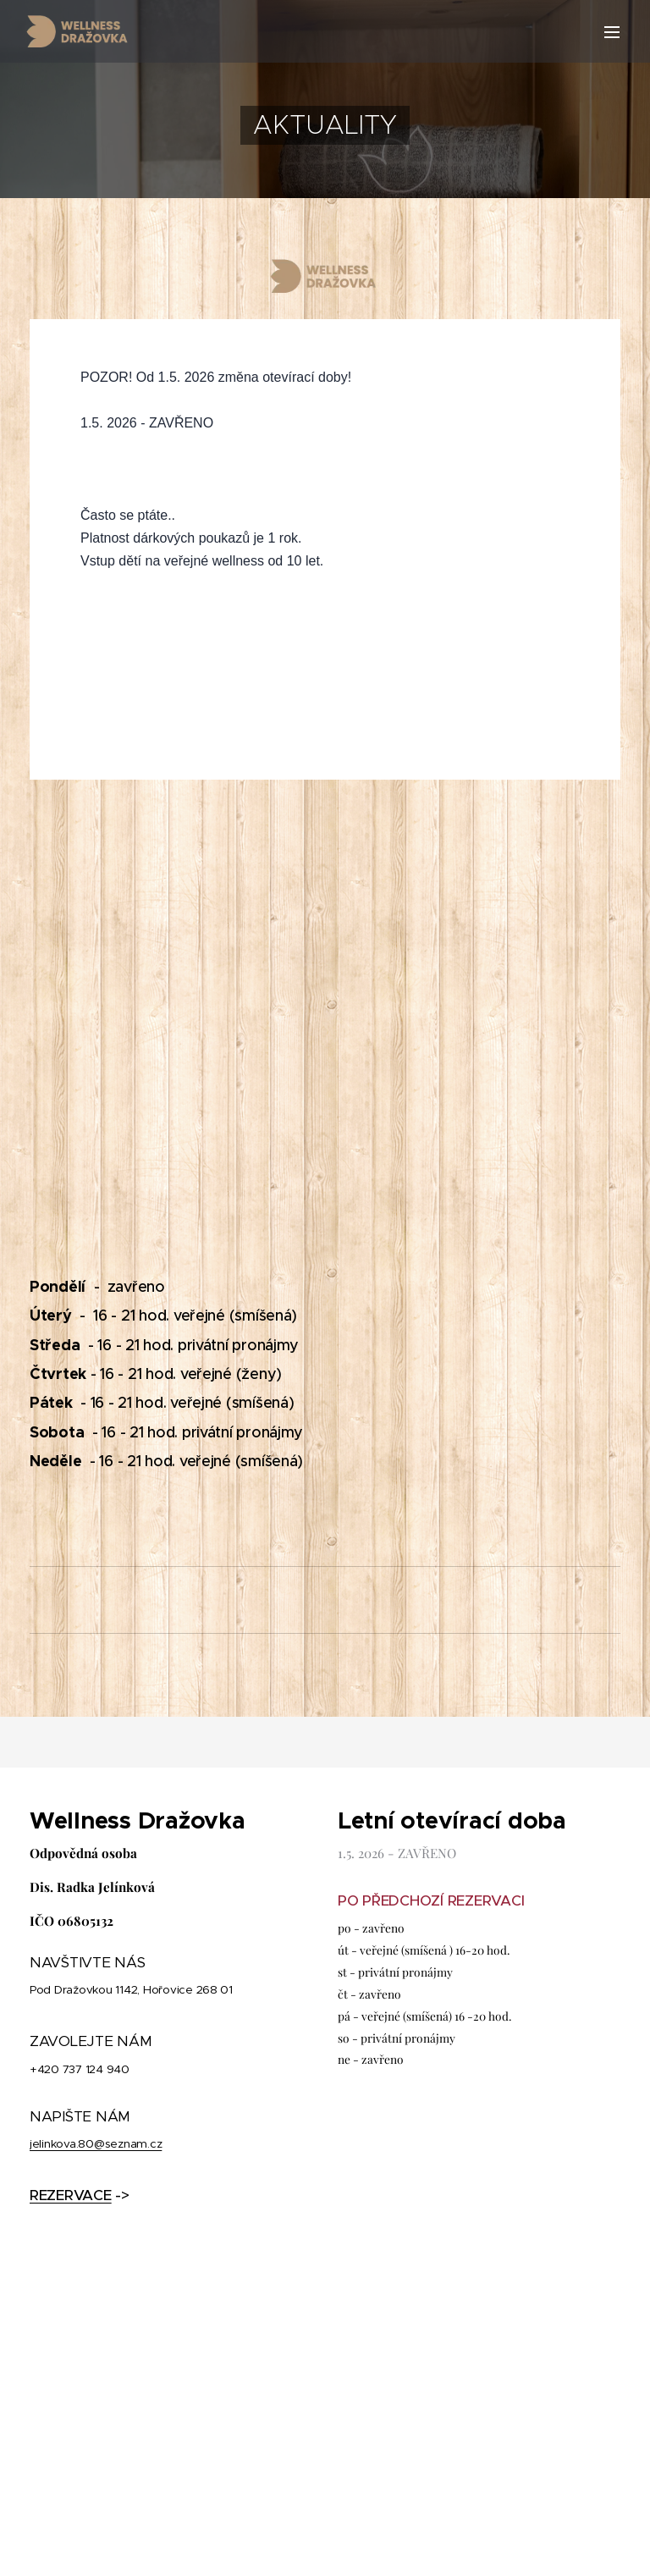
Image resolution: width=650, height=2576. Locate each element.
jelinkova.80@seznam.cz (96, 2144)
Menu (612, 32)
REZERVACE (71, 2195)
